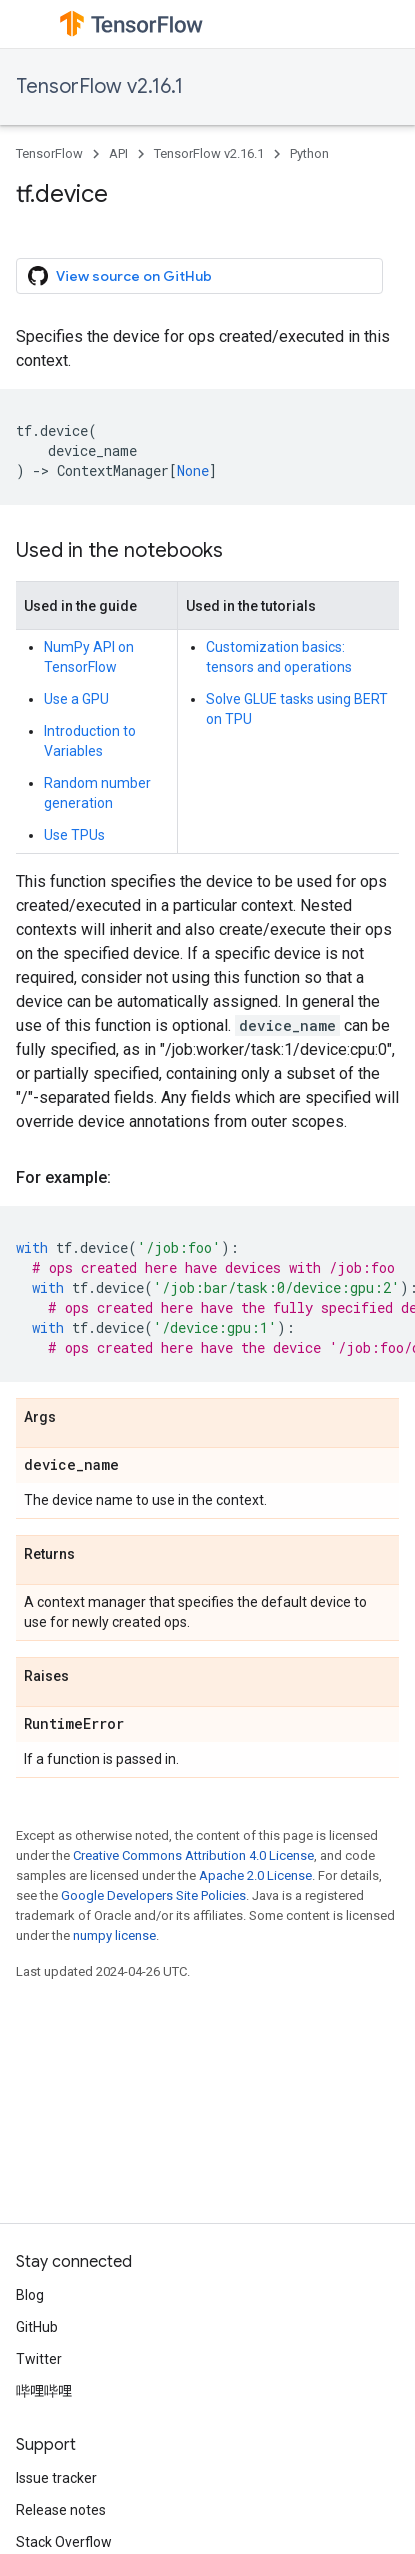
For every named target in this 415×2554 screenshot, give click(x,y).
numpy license (114, 1935)
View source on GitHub (120, 276)
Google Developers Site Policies (153, 1895)
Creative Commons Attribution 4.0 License (193, 1855)
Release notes (61, 2510)
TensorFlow (49, 153)
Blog (30, 2295)
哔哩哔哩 (44, 2391)
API (118, 153)
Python (309, 153)
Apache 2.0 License (255, 1875)
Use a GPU (76, 699)
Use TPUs (74, 835)
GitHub (37, 2327)
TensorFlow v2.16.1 (99, 86)
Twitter (39, 2359)
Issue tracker (56, 2478)
